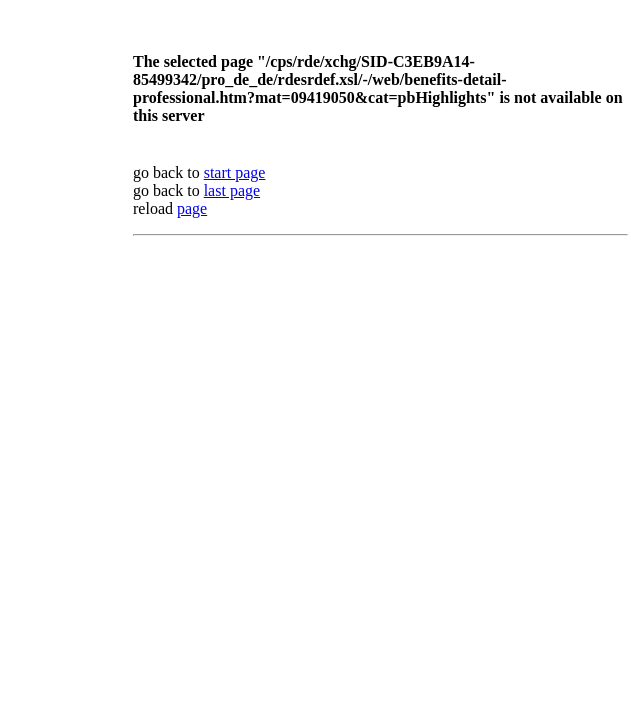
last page (232, 190)
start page (235, 172)
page (192, 208)
